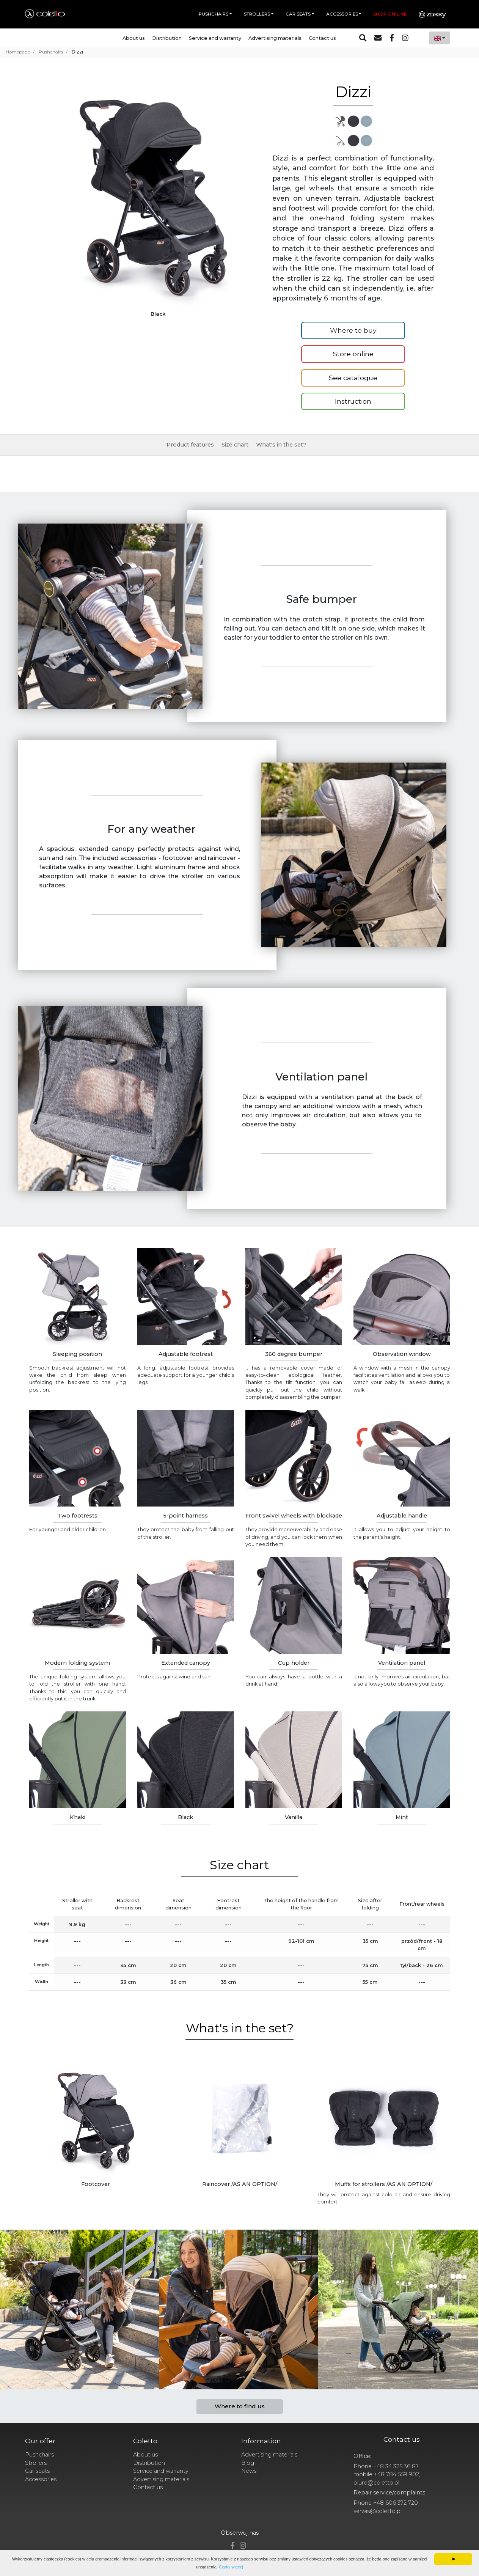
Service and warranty (215, 38)
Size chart (234, 444)
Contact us (322, 38)
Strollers (36, 2463)
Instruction (353, 401)
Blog (247, 2463)
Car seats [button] (298, 14)
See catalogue (353, 378)
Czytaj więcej (231, 2567)
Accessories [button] (342, 14)
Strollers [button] (257, 14)
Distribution (167, 38)
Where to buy (353, 330)
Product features (190, 444)
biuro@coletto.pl (376, 2482)
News (248, 2470)
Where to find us (240, 2406)
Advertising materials (275, 38)
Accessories (41, 2479)
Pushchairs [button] (213, 14)
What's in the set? (281, 444)
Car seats (37, 2470)
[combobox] (439, 37)
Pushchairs (39, 2454)
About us (133, 38)
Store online (353, 354)
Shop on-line (390, 14)
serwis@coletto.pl (377, 2511)
